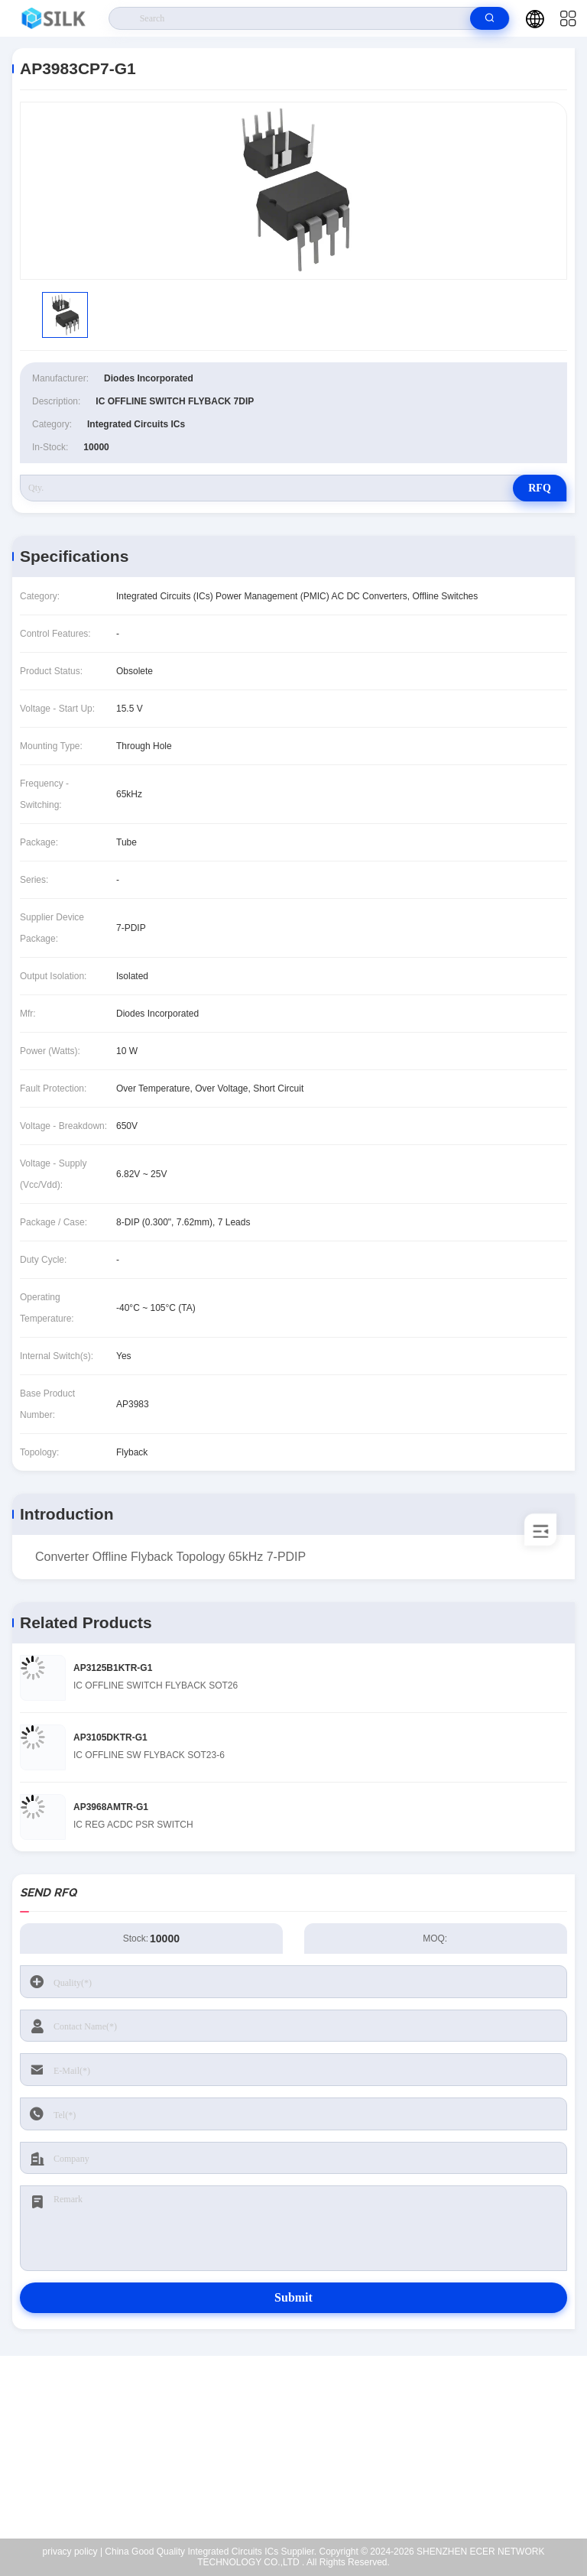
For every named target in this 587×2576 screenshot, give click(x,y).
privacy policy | (72, 2551)
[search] (489, 18)
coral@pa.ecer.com (303, 2469)
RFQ (539, 488)
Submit (293, 2297)
